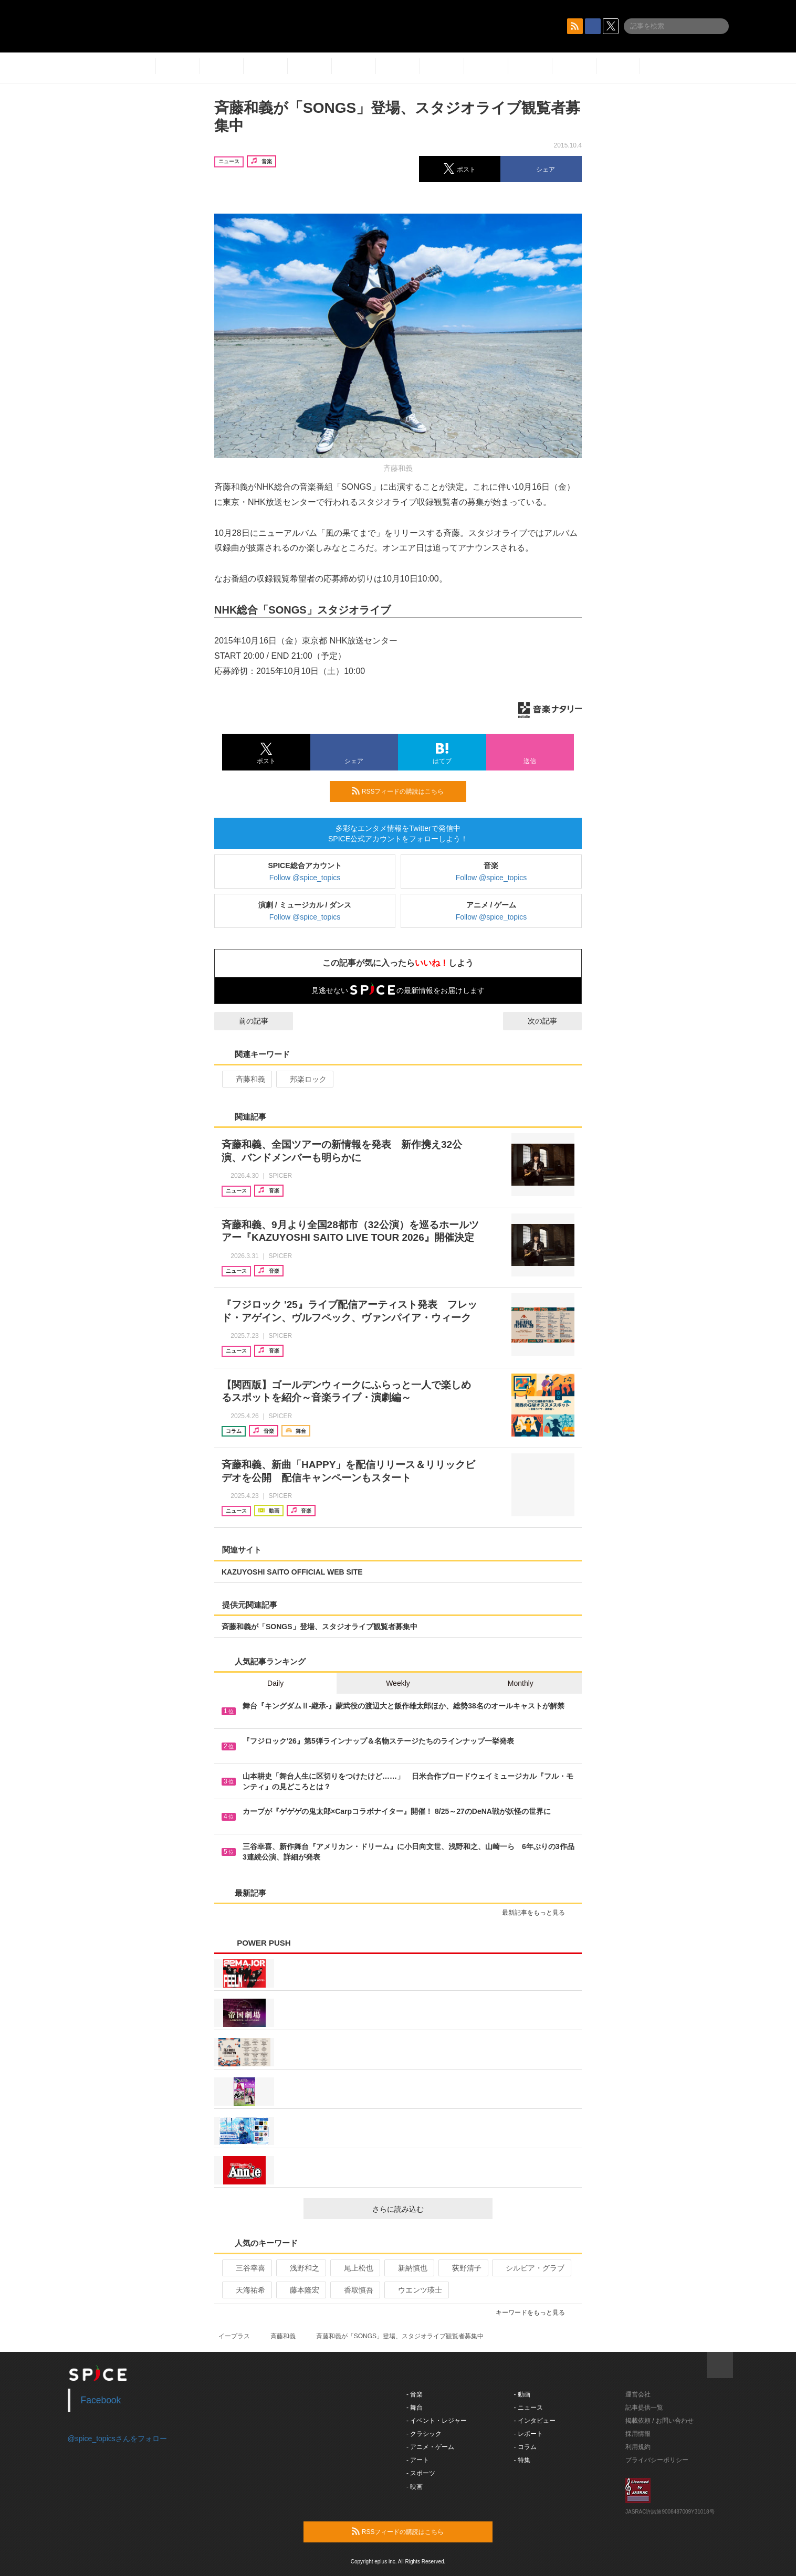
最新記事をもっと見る (538, 1912)
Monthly (520, 1683)
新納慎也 (408, 2268)
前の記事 (244, 1021)
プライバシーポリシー (656, 2460)
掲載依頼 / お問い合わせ (659, 2420)
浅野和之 (300, 2268)
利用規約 (638, 2447)
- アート (417, 2460)
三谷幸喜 (246, 2268)
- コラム (525, 2447)
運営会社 (638, 2394)
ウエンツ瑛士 (415, 2290)
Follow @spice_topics (305, 877)
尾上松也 (354, 2268)
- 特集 (522, 2460)
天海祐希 (246, 2290)
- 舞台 (414, 2407)
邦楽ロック (304, 1079)
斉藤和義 (246, 1079)
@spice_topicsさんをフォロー (117, 2438)
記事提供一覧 (644, 2407)
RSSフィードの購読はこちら (405, 791)
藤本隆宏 (300, 2290)
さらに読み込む (428, 2209)
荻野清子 (462, 2268)
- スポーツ (420, 2473)
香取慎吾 (354, 2290)
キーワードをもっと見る (535, 2312)
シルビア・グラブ (530, 2268)
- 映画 (414, 2486)
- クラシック (424, 2433)
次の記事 (552, 1021)
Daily (275, 1683)
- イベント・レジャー (436, 2420)
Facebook (101, 2400)
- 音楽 (414, 2394)
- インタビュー (535, 2420)
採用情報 (638, 2433)
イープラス (234, 2336)
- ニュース (528, 2407)
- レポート (528, 2433)
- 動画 (522, 2394)
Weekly (398, 1683)
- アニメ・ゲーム (430, 2447)
